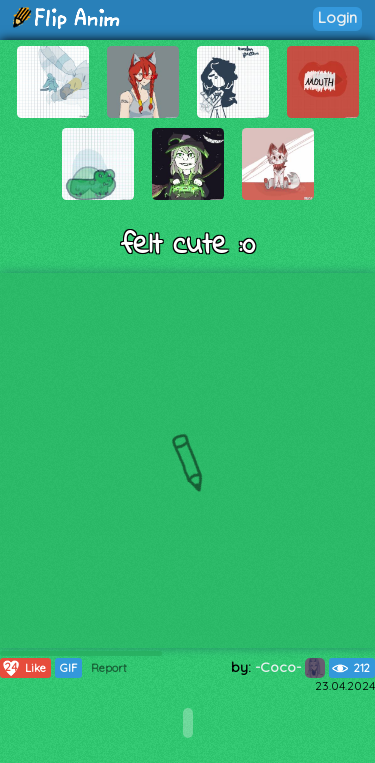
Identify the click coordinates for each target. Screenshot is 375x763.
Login (337, 17)
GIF (68, 668)
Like (23, 668)
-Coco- (290, 667)
